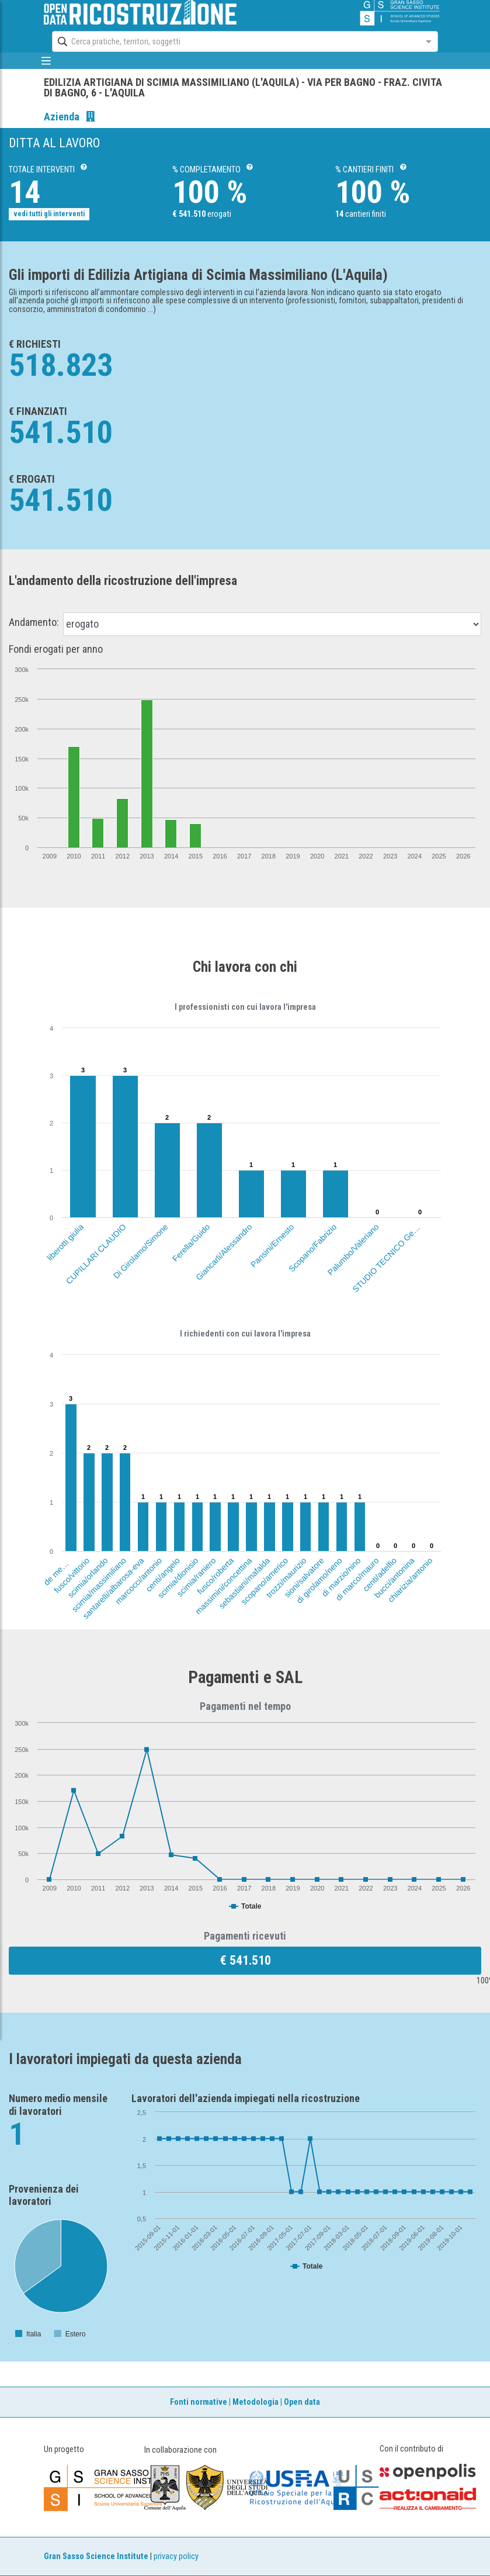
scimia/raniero (196, 1577)
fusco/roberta (215, 1576)
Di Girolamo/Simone (141, 1251)
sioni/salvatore (304, 1577)
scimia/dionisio (177, 1578)
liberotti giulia (65, 1242)
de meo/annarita (66, 1563)
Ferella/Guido (191, 1242)
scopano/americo (264, 1581)
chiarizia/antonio (410, 1580)
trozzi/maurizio (286, 1577)
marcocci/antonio (138, 1581)
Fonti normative (198, 2402)
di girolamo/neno (319, 1580)
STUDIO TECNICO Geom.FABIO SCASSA (408, 1235)
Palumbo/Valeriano (352, 1249)
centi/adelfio (379, 1574)
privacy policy (176, 2556)
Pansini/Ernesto (272, 1245)
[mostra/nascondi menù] (46, 61)
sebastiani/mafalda (244, 1583)
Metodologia (255, 2402)
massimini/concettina (223, 1586)
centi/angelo (163, 1575)
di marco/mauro (356, 1579)
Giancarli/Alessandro (224, 1252)
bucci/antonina (394, 1577)
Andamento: (34, 622)
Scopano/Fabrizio (312, 1247)
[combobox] (234, 41)
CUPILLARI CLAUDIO (96, 1254)
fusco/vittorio (71, 1575)
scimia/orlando (88, 1577)
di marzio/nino (340, 1577)
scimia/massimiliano (99, 1585)
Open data (302, 2402)
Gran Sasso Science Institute (96, 2556)
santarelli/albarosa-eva (113, 1588)
